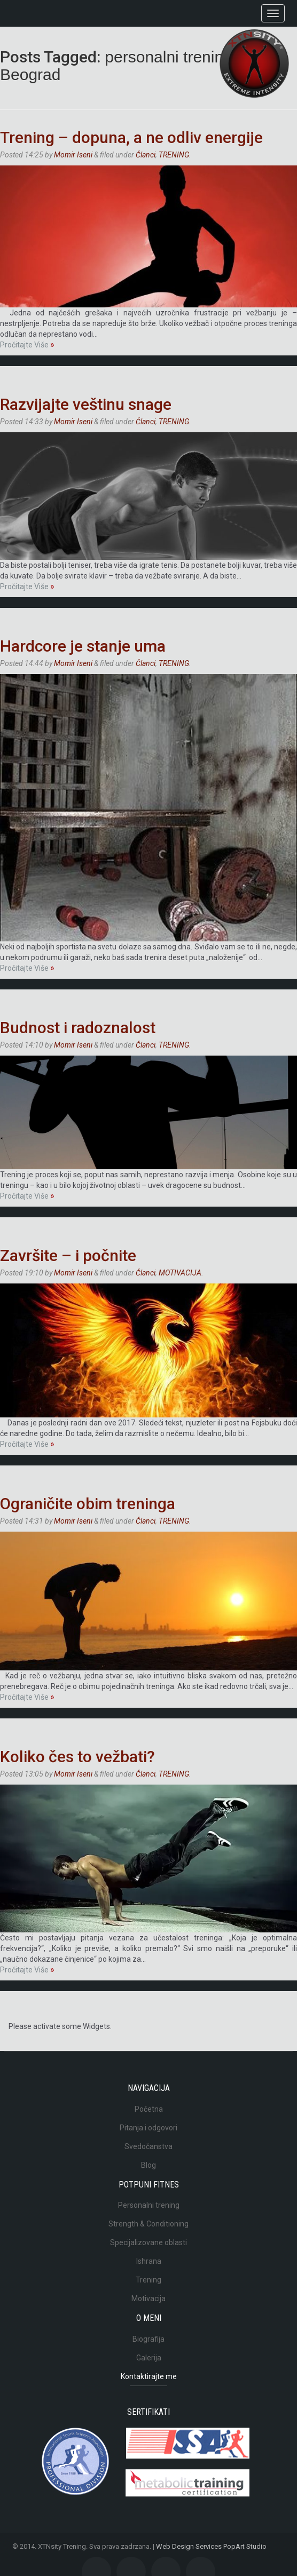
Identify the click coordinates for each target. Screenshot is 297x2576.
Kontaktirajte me (149, 2376)
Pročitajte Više (27, 344)
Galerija (148, 2357)
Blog (148, 2165)
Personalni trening (148, 2205)
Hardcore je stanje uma (83, 646)
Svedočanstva (148, 2146)
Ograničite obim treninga (87, 1503)
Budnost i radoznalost (77, 1027)
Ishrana (148, 2261)
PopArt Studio (245, 2546)
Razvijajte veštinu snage (85, 404)
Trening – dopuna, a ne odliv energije (131, 137)
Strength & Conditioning (148, 2224)
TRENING (174, 154)
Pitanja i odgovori (148, 2127)
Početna (149, 2109)
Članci (145, 154)
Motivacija (148, 2298)
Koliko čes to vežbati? (77, 1756)
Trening (148, 2280)
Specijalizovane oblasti (148, 2242)
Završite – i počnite (68, 1255)
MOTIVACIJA (180, 1273)
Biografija (148, 2339)
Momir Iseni (73, 154)
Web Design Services (189, 2546)
